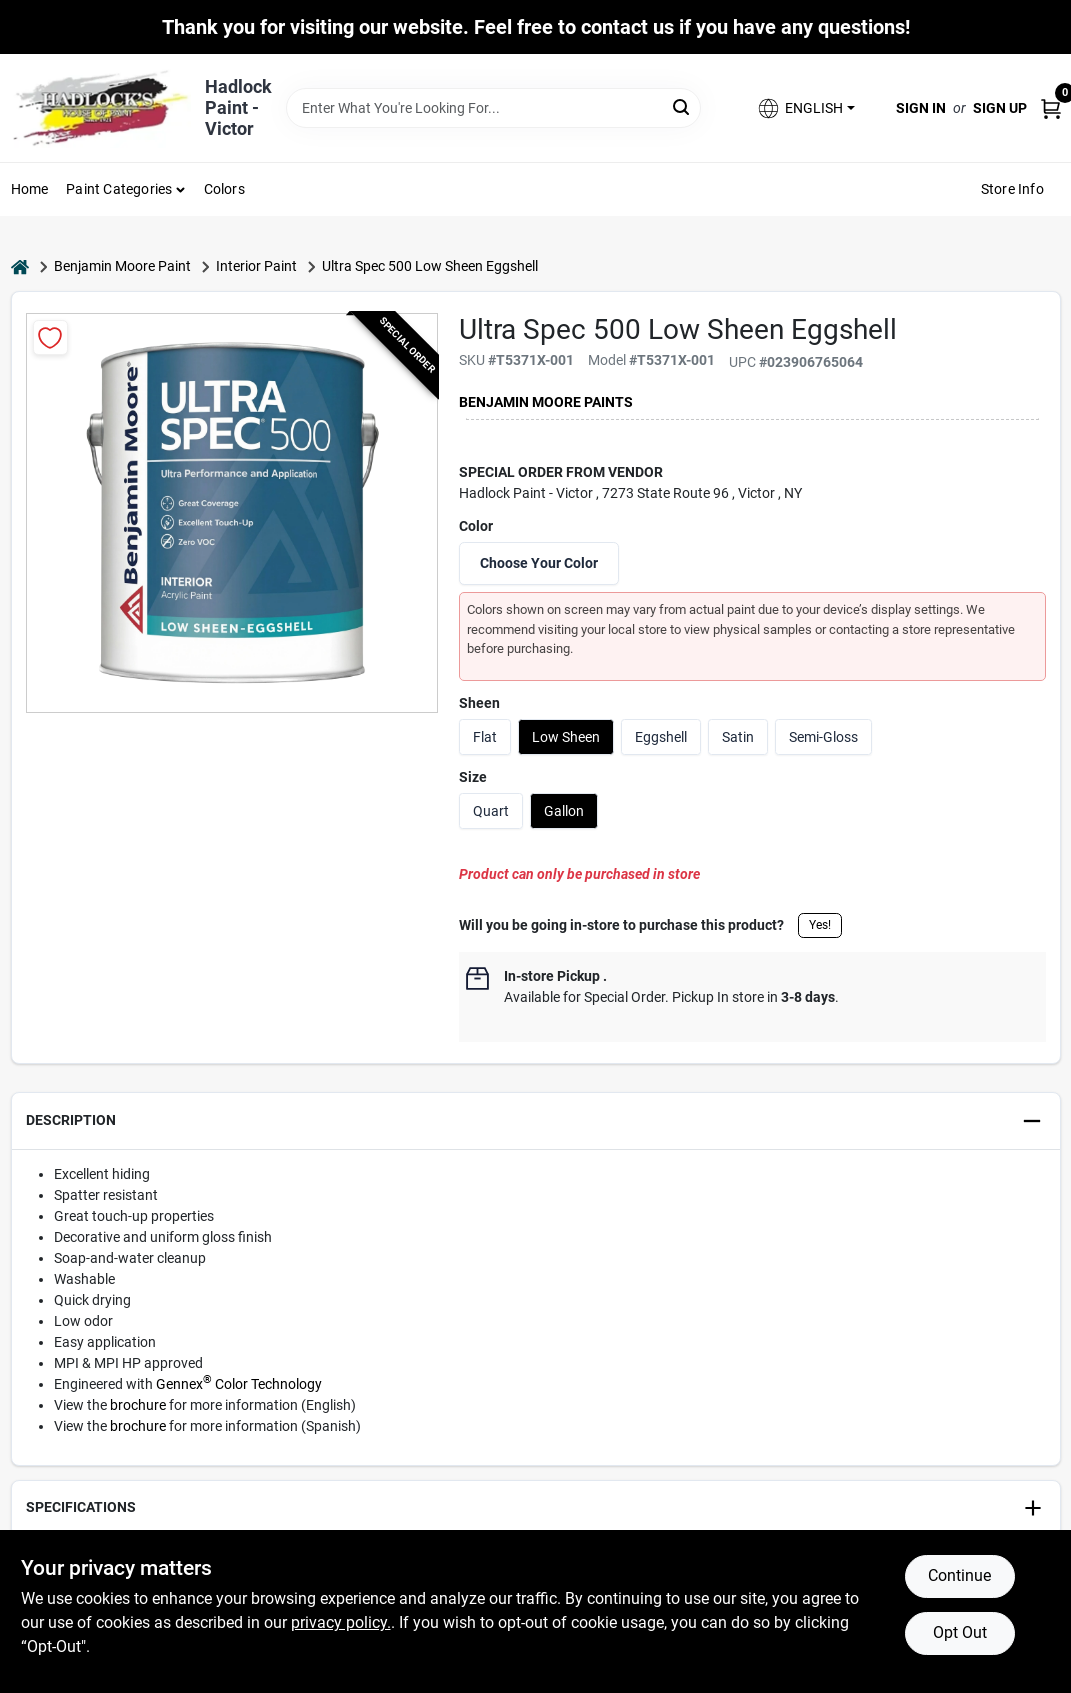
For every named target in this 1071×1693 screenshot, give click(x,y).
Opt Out (960, 1632)
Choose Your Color (539, 563)
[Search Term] (494, 108)
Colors (224, 189)
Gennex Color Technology (239, 1384)
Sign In (921, 108)
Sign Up (1000, 108)
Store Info (1012, 189)
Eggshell (661, 737)
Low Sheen (566, 737)
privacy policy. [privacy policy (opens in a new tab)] (341, 1622)
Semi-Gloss (823, 737)
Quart (491, 811)
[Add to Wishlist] (50, 337)
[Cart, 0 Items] (1051, 107)
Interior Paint (256, 266)
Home (30, 189)
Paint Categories (119, 189)
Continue (959, 1575)
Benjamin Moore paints (546, 402)
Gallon (564, 811)
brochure (138, 1405)
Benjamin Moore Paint (122, 266)
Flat (485, 737)
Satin (738, 737)
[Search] (682, 106)
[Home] (20, 266)
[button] (805, 108)
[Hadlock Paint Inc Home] (101, 108)
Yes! (820, 925)
